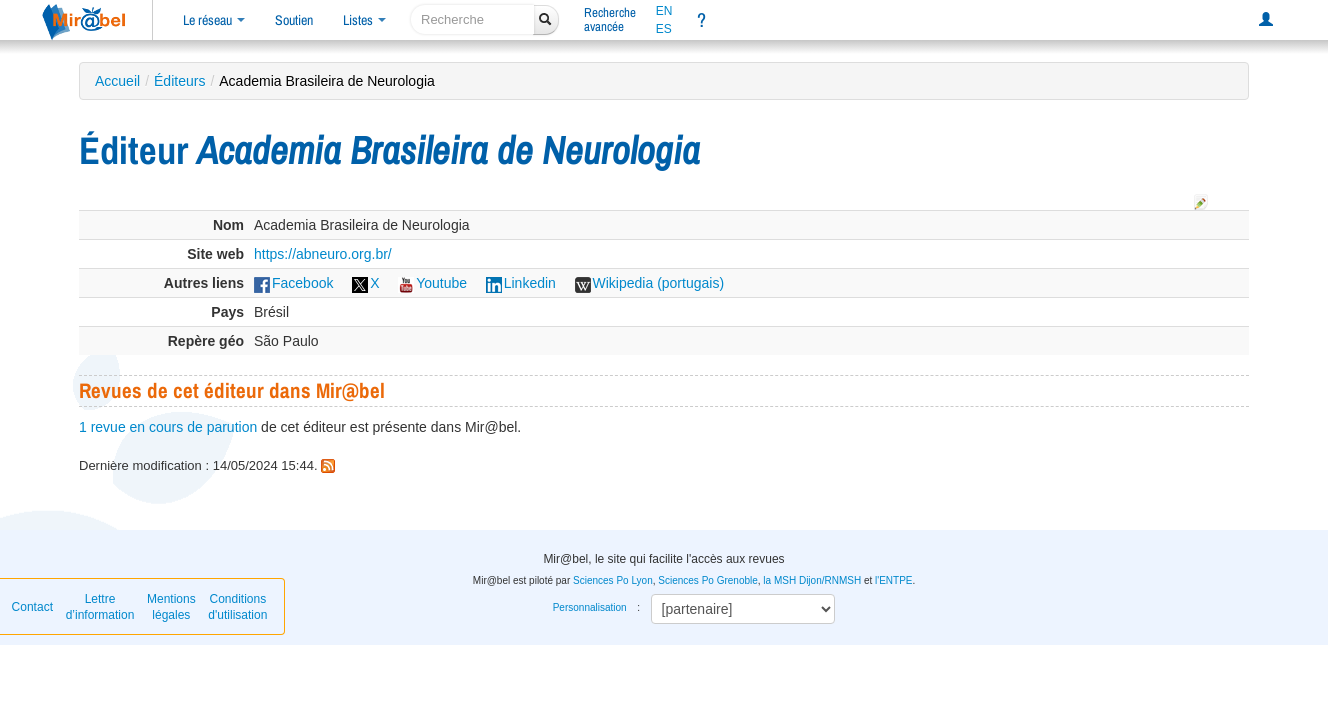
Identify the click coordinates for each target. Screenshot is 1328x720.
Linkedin (521, 283)
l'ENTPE (893, 580)
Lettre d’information (100, 607)
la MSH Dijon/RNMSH (812, 580)
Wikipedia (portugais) (650, 283)
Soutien (294, 20)
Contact (32, 607)
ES (664, 29)
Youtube (432, 283)
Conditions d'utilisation (237, 607)
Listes (364, 20)
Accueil (117, 81)
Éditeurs (179, 81)
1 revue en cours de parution (168, 427)
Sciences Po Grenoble (708, 580)
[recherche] (472, 19)
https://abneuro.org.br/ (323, 254)
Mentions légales (171, 607)
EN (664, 11)
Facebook (293, 283)
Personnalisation (590, 607)
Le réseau (214, 20)
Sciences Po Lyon (613, 580)
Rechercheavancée (610, 19)
